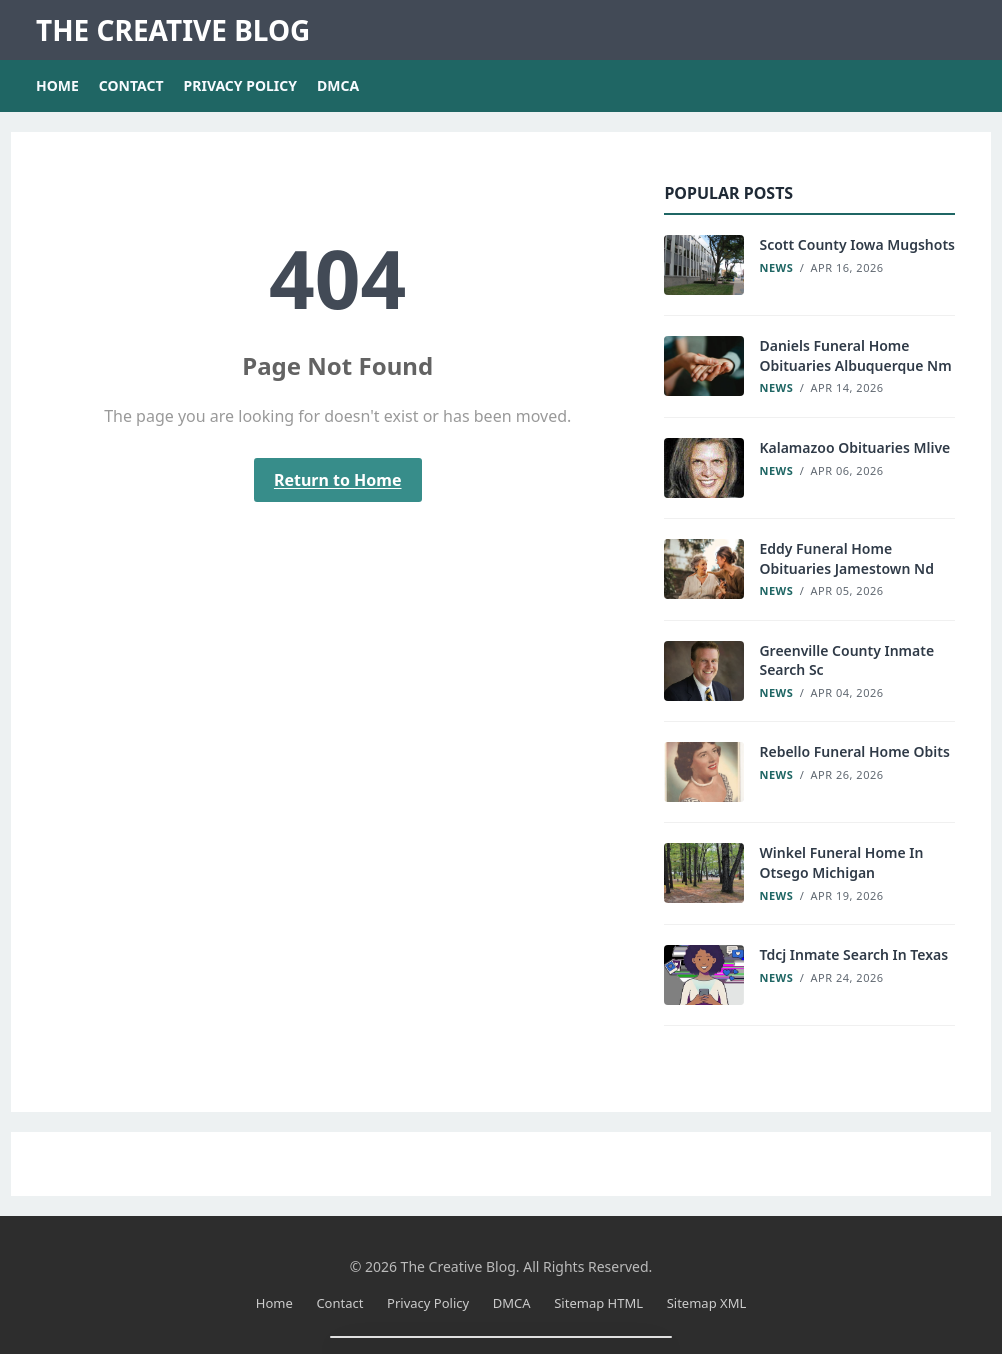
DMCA (338, 85)
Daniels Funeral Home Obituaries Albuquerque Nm (855, 355)
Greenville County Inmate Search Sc (846, 660)
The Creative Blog (173, 30)
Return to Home (338, 480)
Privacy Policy (240, 85)
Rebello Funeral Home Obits (854, 751)
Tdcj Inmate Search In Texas (853, 954)
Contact (131, 85)
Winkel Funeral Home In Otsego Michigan (841, 862)
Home (57, 85)
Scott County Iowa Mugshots (857, 244)
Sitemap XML (707, 1303)
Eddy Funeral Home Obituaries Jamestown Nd (846, 558)
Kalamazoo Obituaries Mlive (854, 447)
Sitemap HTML (598, 1303)
